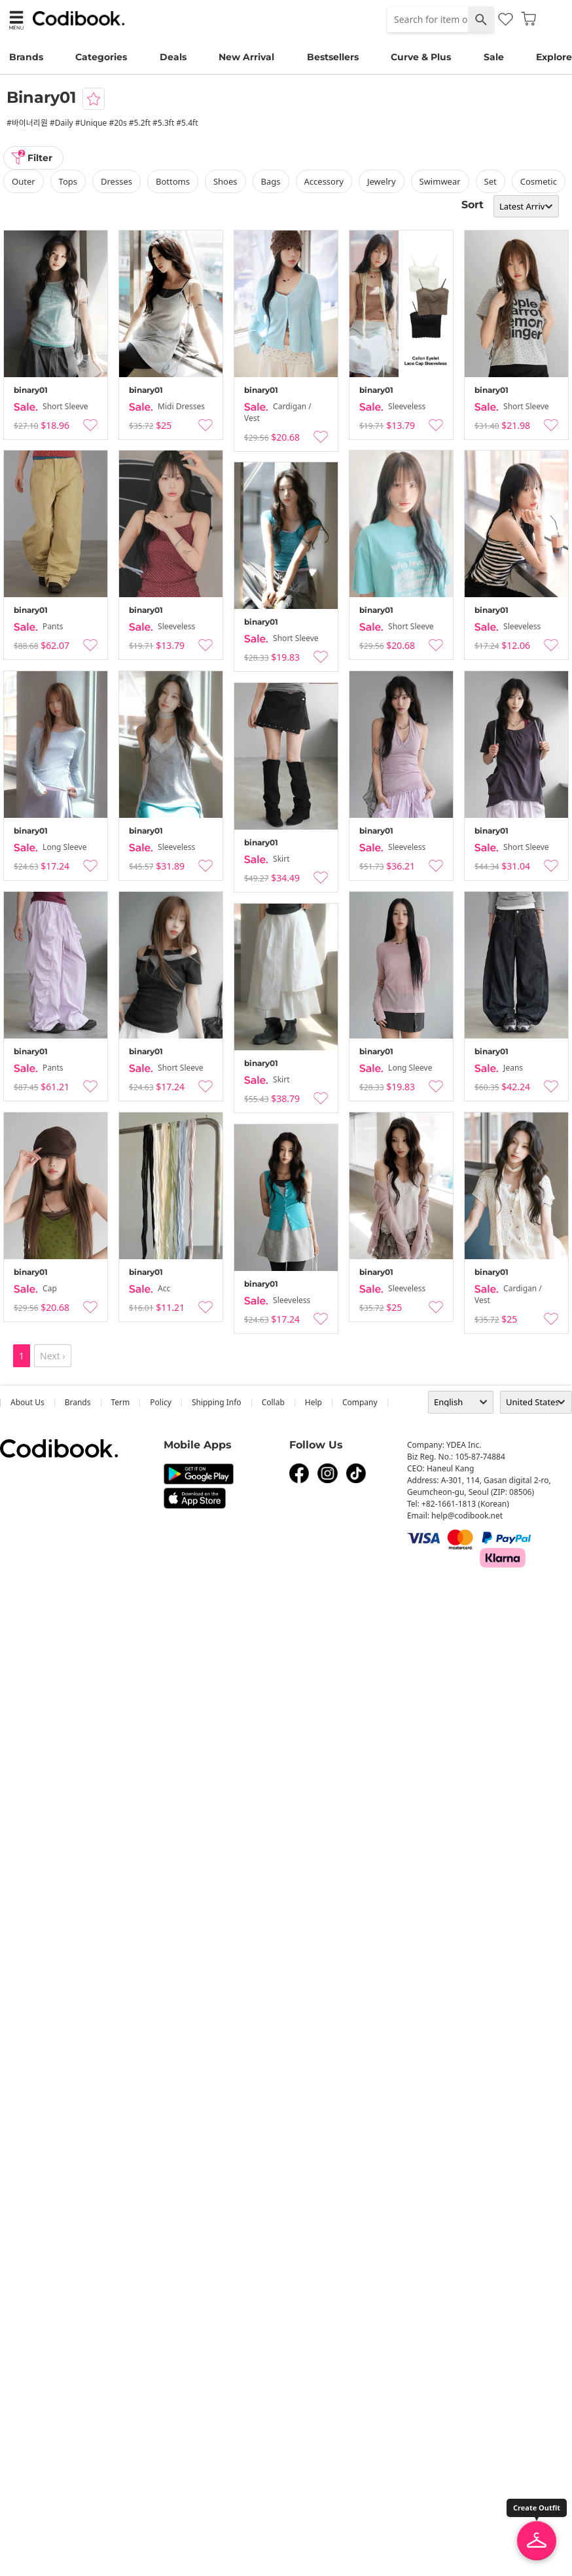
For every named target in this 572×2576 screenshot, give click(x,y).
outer (23, 181)
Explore (554, 57)
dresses (116, 181)
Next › (52, 1356)
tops (68, 181)
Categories (101, 57)
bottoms (173, 181)
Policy (160, 1402)
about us (27, 1402)
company (360, 1402)
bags (271, 181)
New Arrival (246, 57)
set (490, 181)
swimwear (440, 181)
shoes (225, 181)
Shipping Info (216, 1402)
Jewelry (381, 181)
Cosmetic (538, 181)
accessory (324, 181)
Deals (173, 57)
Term (120, 1402)
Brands (26, 57)
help (313, 1402)
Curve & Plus (421, 57)
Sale (494, 57)
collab (273, 1402)
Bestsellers (333, 57)
